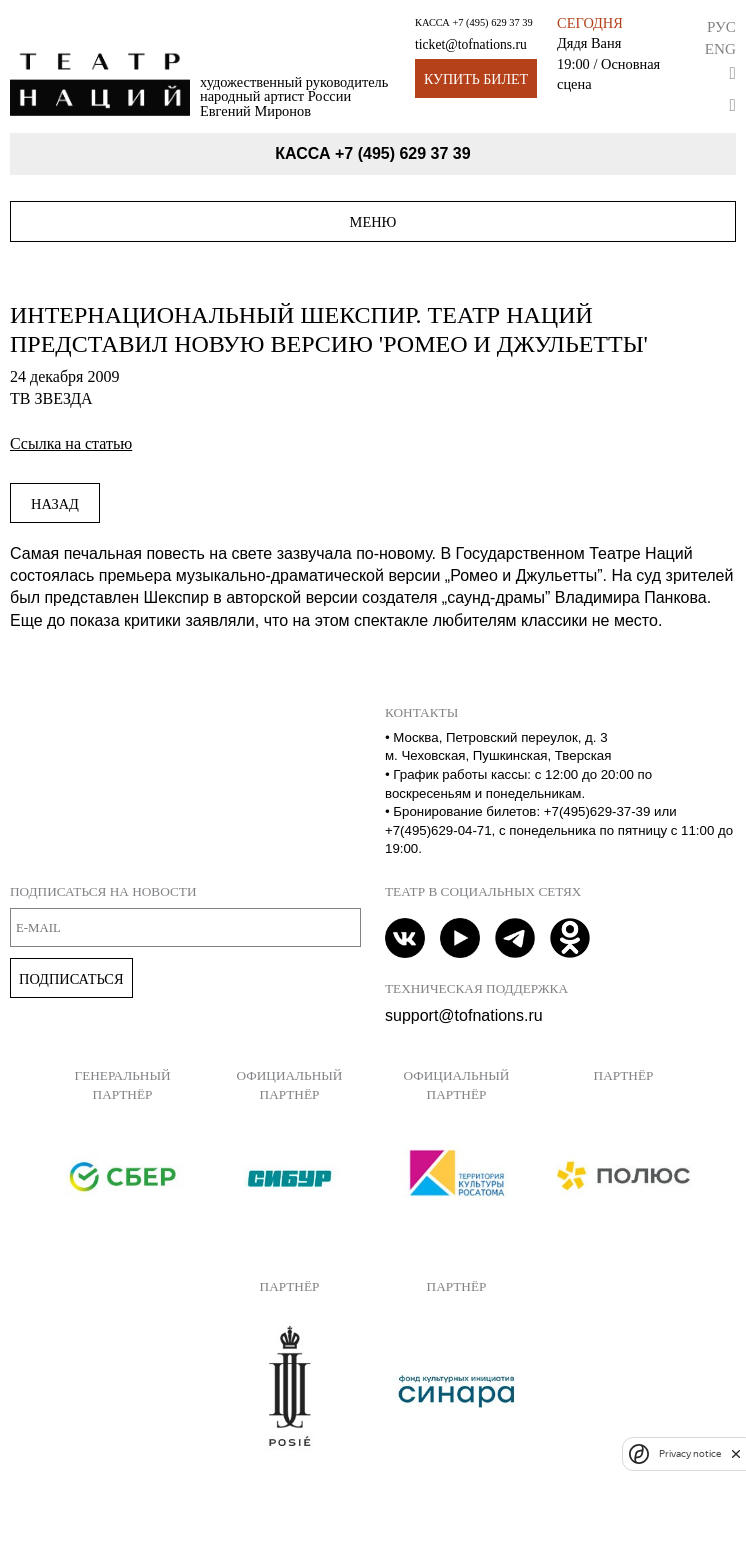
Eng (720, 48)
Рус (721, 26)
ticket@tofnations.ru (471, 44)
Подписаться (71, 979)
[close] (736, 1453)
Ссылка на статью (71, 443)
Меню (373, 222)
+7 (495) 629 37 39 (492, 22)
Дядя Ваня (589, 43)
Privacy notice (690, 1453)
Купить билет (476, 79)
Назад (55, 504)
